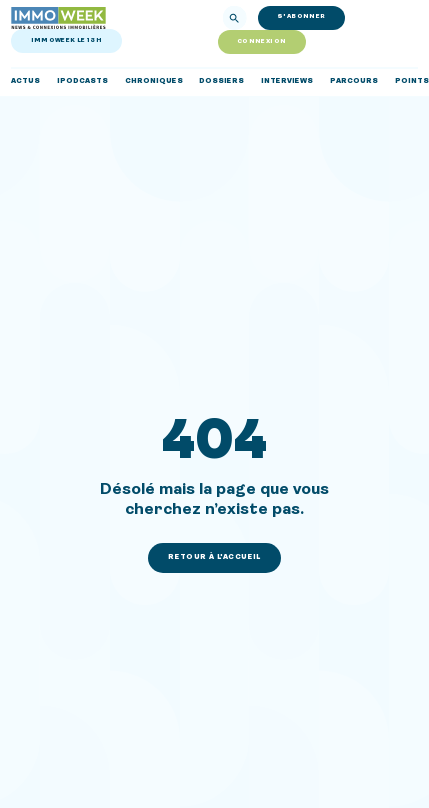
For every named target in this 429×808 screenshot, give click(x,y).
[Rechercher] (234, 18)
